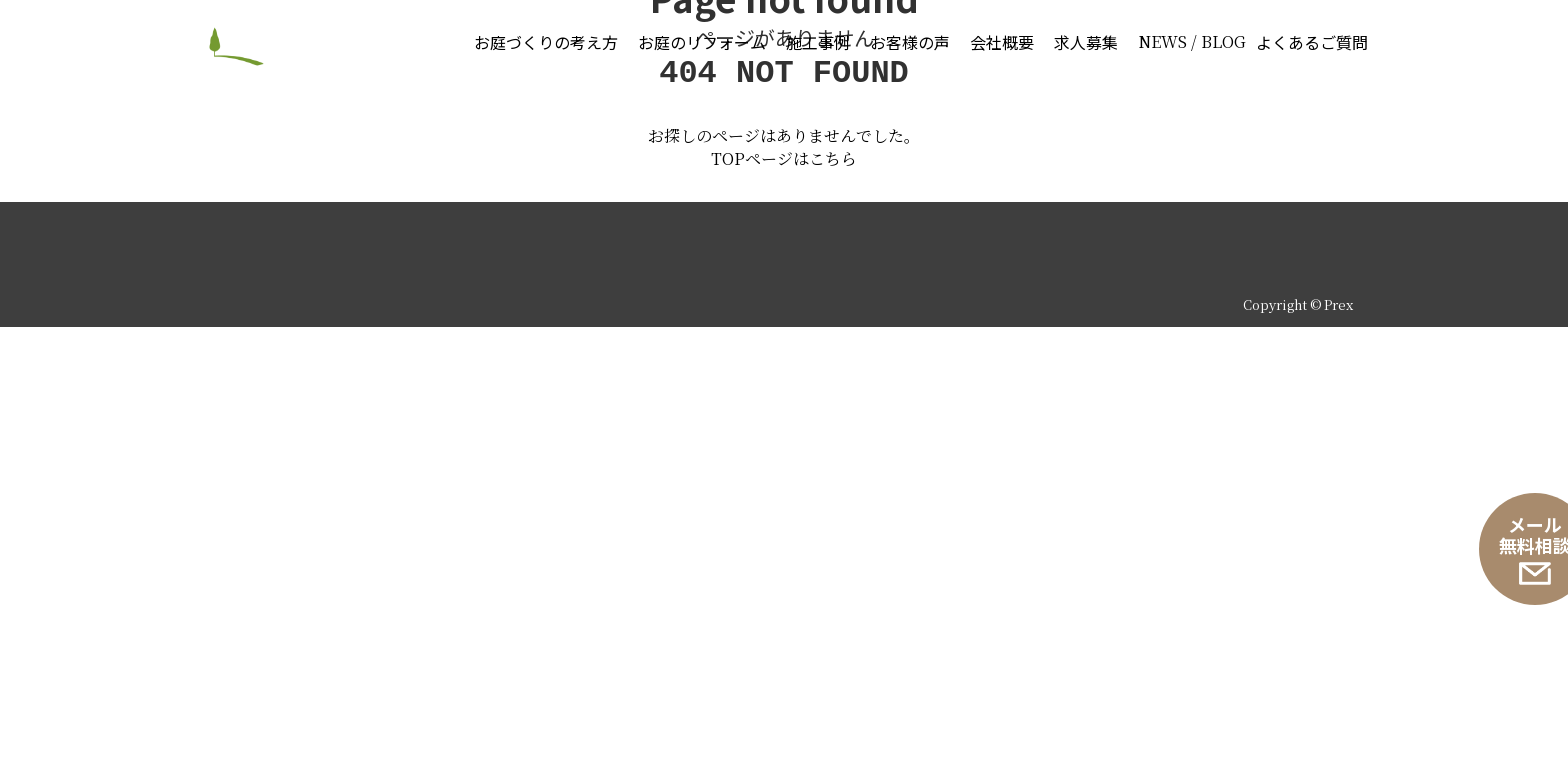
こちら (833, 607)
